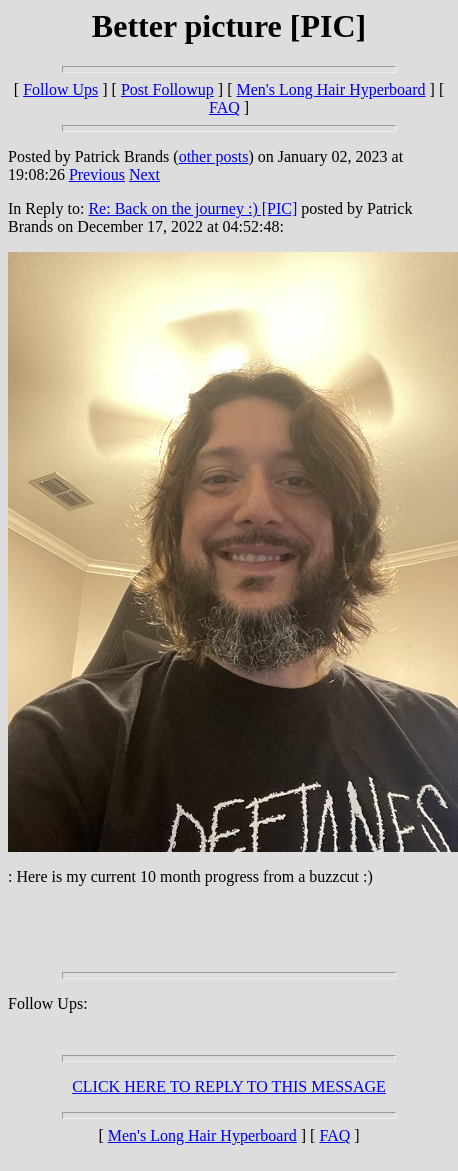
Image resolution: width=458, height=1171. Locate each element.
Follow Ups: (48, 1003)
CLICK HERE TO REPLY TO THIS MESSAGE (229, 1086)
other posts (214, 156)
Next (144, 174)
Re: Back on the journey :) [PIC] (192, 208)
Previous (97, 174)
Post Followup (167, 89)
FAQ (224, 107)
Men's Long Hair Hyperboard (330, 89)
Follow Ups (60, 89)
